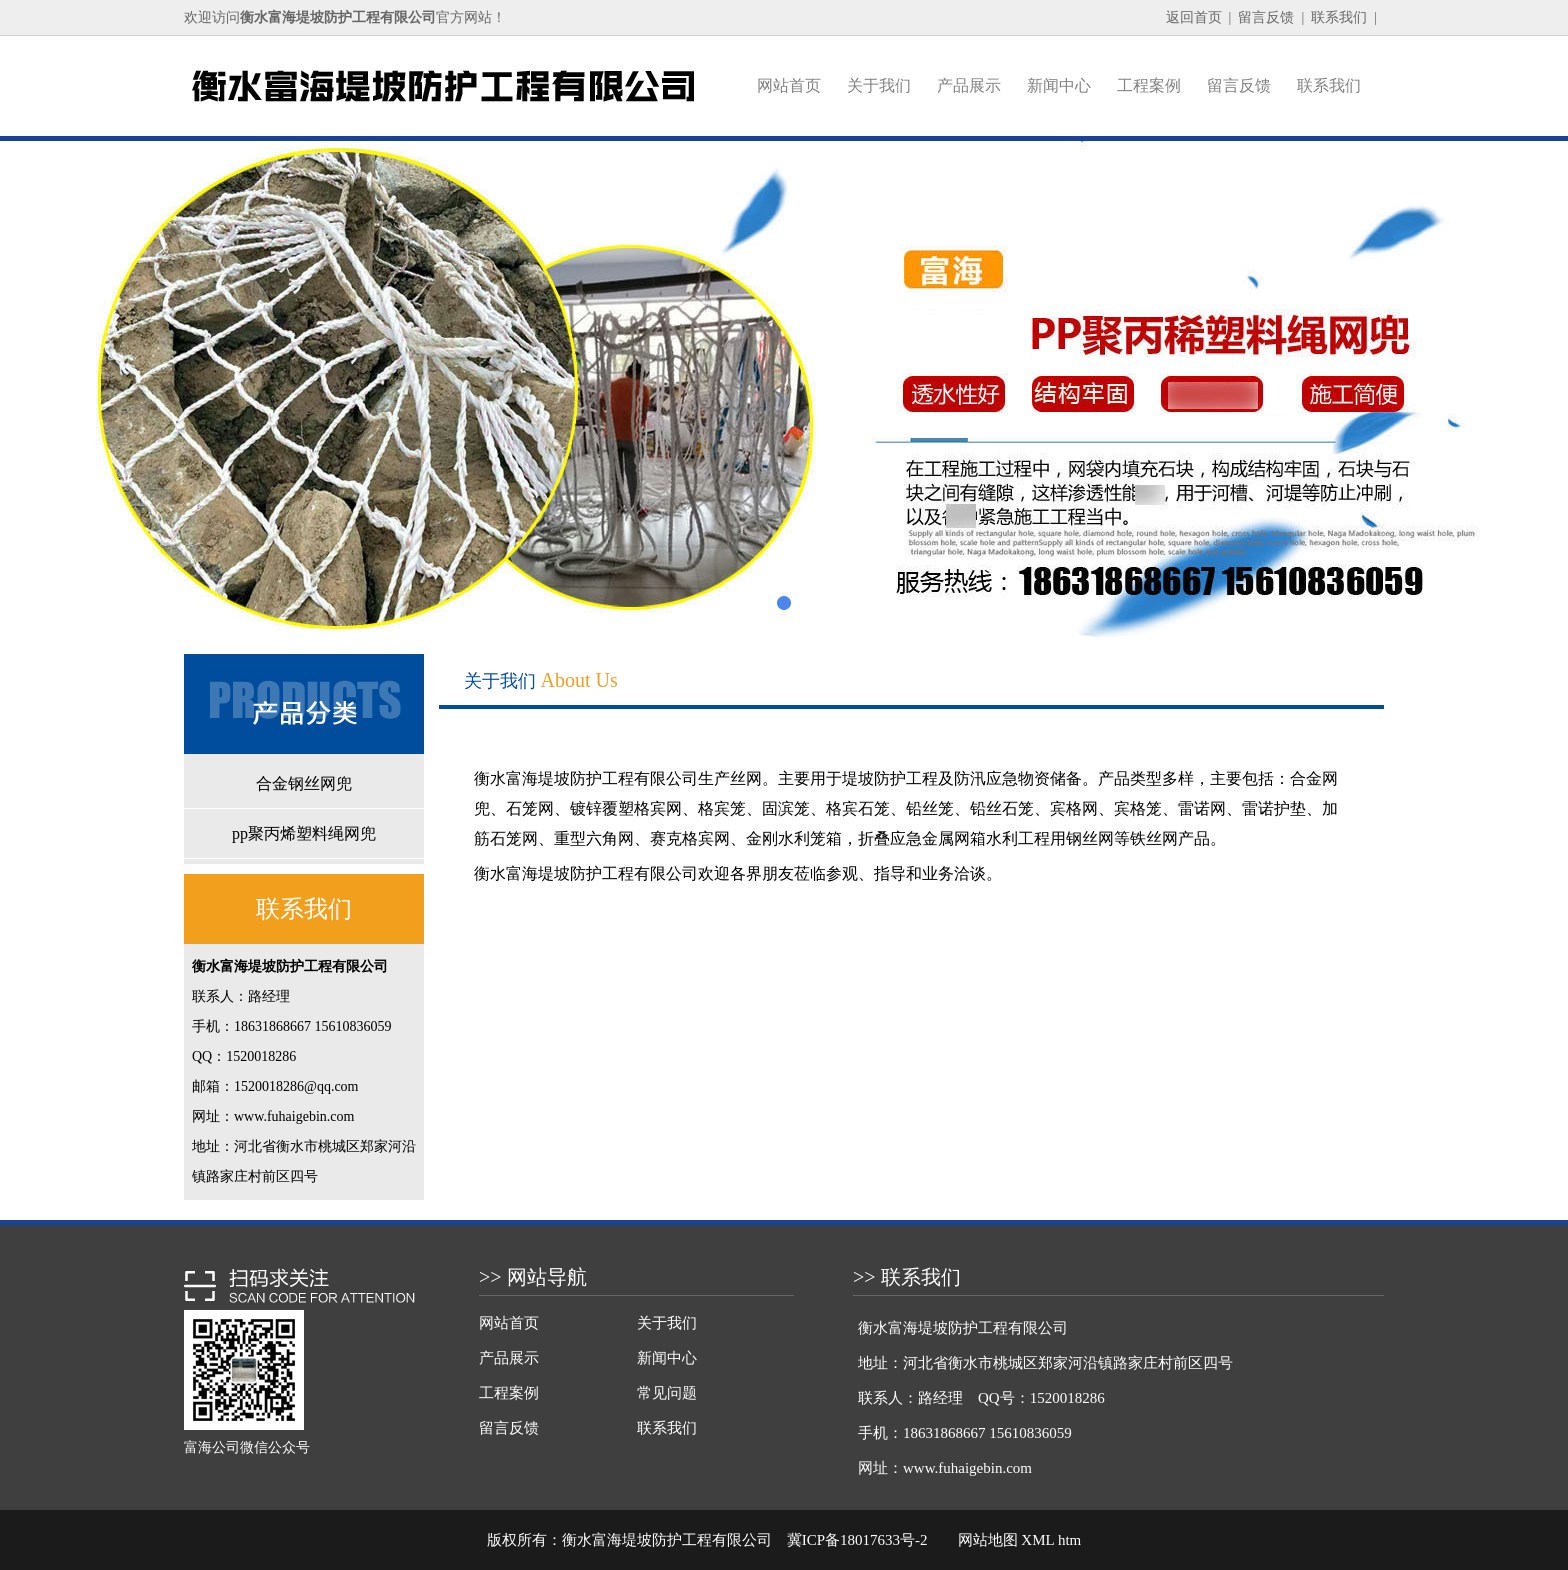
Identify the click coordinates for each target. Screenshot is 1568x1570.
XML (1037, 1540)
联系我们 (1339, 17)
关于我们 (879, 85)
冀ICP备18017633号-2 (857, 1540)
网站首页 (789, 85)
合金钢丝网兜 (304, 783)
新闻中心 (1059, 85)
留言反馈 (1266, 17)
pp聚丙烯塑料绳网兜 (304, 833)
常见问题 (667, 1393)
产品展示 (969, 85)
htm (1069, 1540)
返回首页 (1194, 17)
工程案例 (1149, 85)
